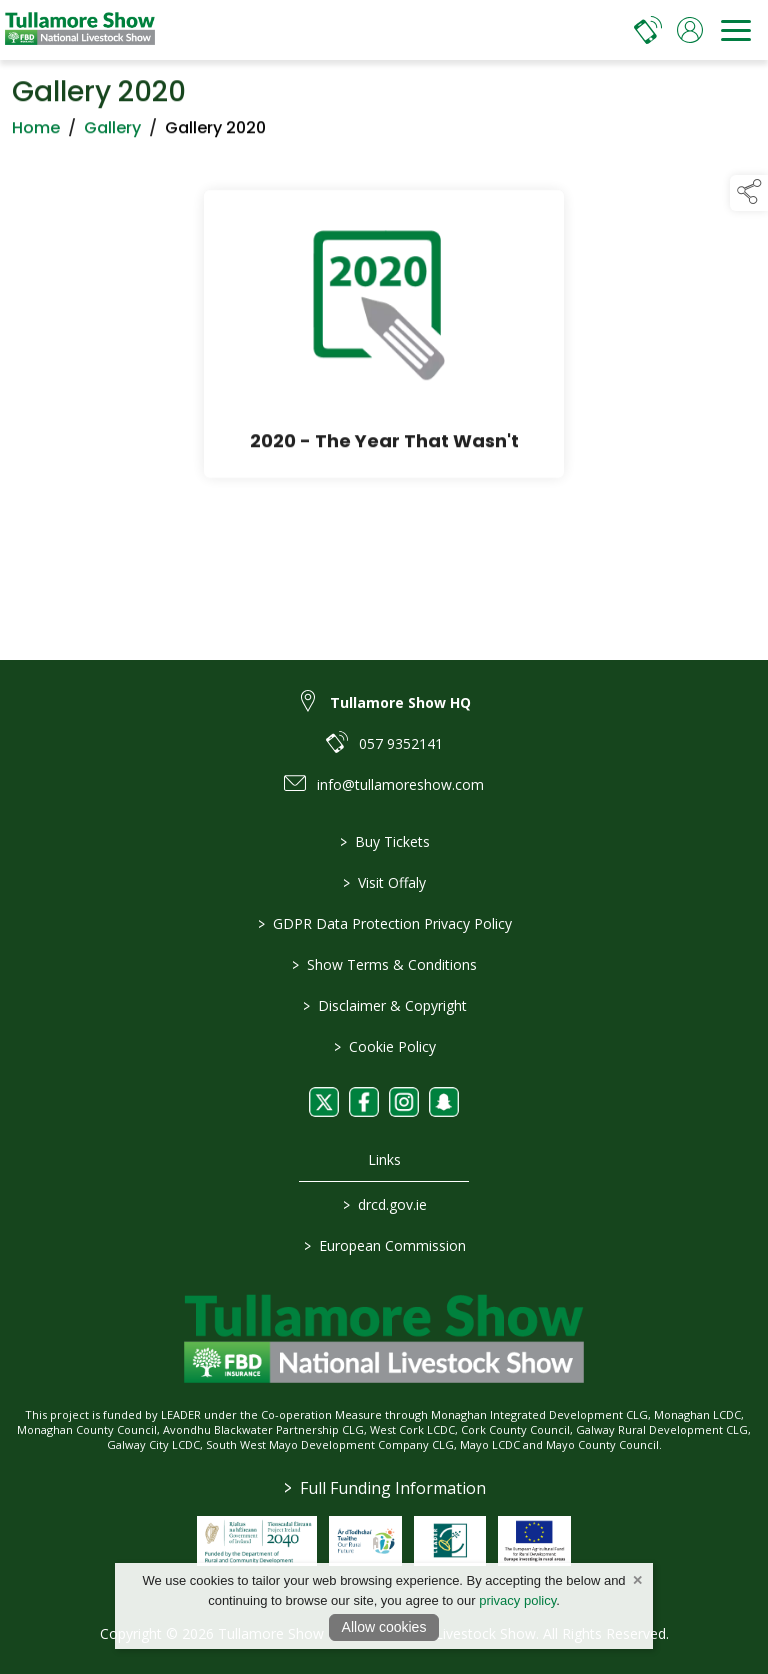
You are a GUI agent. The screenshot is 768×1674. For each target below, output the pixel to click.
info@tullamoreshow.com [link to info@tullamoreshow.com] (400, 784)
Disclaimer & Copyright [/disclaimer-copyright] (384, 1005)
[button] (749, 193)
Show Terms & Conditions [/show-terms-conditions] (384, 964)
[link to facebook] (364, 1102)
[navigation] (736, 30)
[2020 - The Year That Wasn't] (384, 337)
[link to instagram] (404, 1102)
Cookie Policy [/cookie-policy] (384, 1046)
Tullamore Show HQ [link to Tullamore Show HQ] (400, 702)
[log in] (690, 30)
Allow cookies (384, 1627)
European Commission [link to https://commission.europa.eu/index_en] (384, 1245)
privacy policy (517, 1600)
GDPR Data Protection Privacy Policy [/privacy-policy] (384, 923)
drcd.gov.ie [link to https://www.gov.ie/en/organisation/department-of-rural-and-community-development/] (384, 1204)
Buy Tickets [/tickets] (384, 841)
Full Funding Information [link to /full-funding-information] (384, 1488)
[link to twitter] (324, 1102)
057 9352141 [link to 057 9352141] (401, 743)
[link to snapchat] (444, 1102)
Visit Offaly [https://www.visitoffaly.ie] (384, 882)
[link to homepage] (80, 30)
